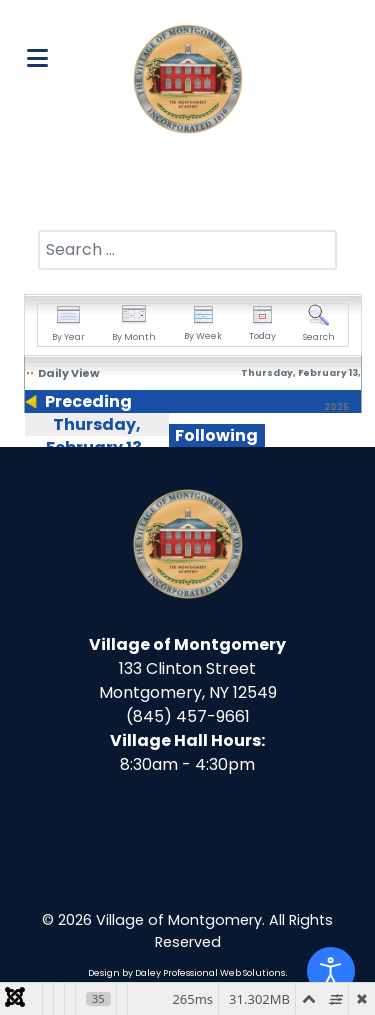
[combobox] (187, 250)
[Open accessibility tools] (331, 971)
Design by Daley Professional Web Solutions (186, 973)
